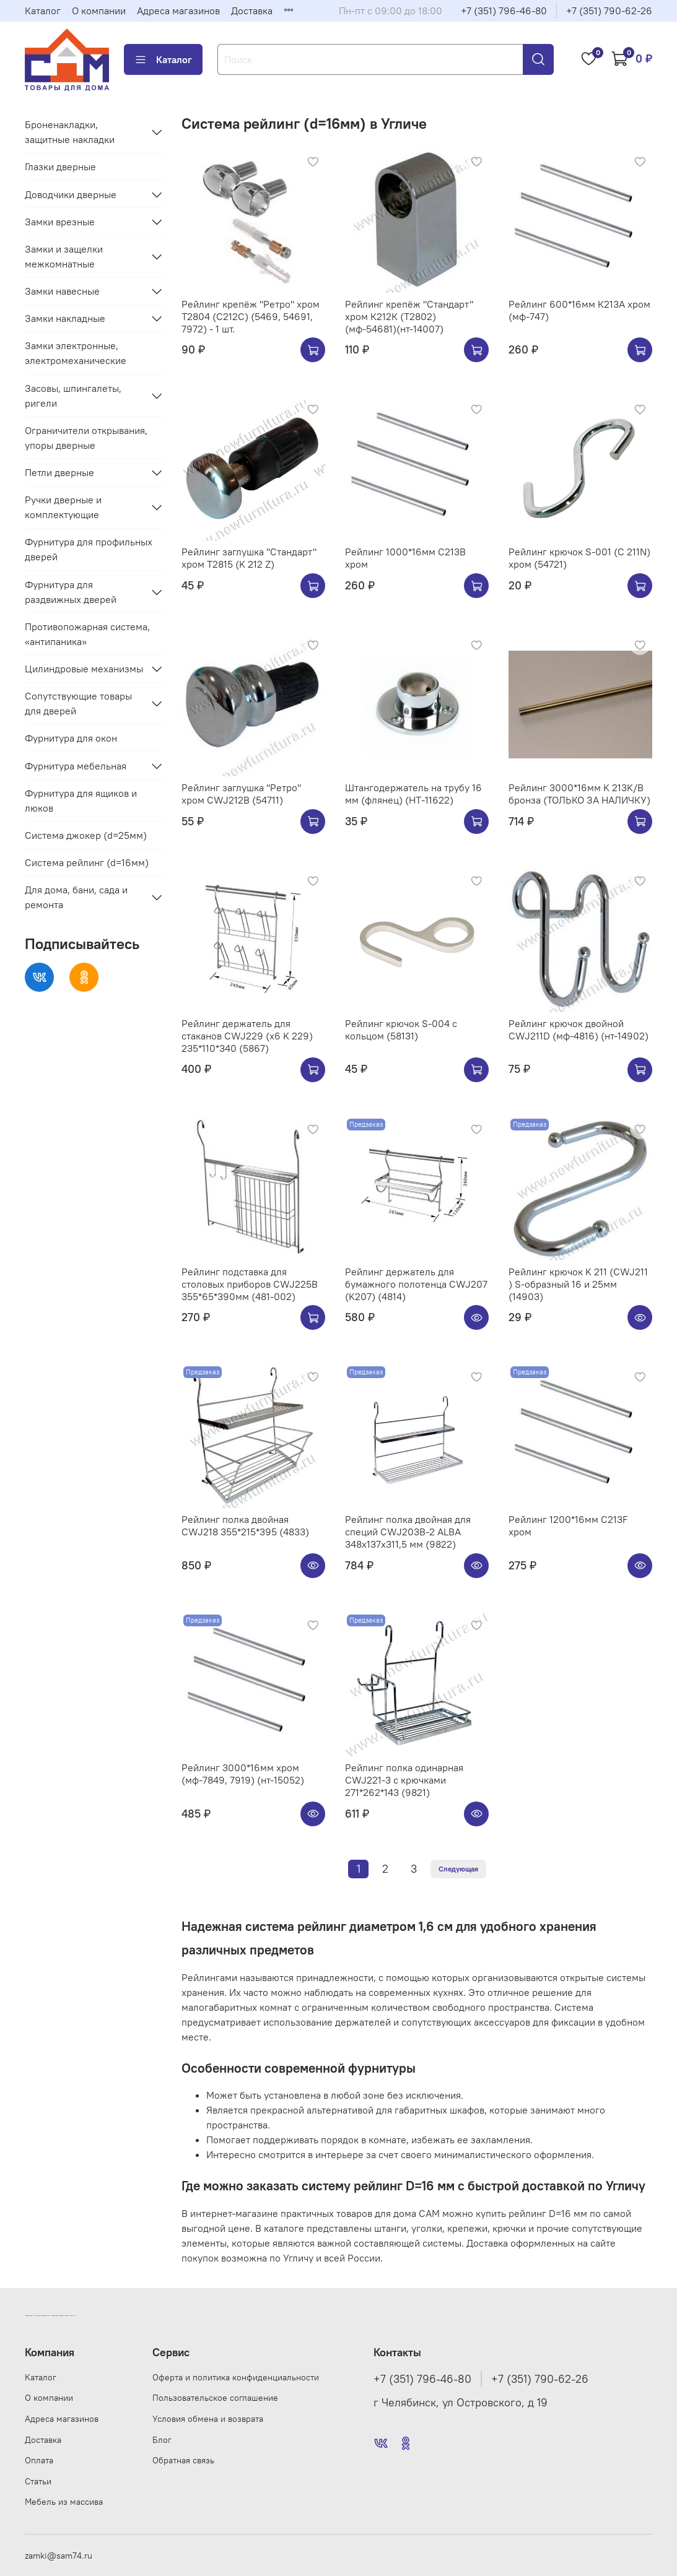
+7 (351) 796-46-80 (504, 10)
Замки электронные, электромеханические (75, 352)
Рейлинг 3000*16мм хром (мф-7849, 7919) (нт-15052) (242, 1773)
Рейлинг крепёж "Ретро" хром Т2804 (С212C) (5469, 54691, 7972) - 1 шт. (250, 316)
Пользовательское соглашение (215, 2397)
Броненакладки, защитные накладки (70, 131)
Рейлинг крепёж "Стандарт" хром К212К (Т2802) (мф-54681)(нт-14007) (409, 316)
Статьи (38, 2481)
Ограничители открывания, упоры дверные (86, 437)
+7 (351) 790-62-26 (609, 10)
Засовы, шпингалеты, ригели (73, 395)
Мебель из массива (64, 2501)
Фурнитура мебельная (75, 766)
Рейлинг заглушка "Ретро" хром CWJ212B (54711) (241, 793)
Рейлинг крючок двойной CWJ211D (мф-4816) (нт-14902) (579, 1029)
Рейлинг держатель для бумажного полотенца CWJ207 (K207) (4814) (416, 1284)
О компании (99, 10)
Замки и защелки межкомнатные (64, 256)
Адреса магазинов (178, 10)
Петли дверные (59, 472)
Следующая (458, 1868)
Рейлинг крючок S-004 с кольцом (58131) (401, 1029)
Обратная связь (183, 2460)
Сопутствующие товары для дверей (78, 703)
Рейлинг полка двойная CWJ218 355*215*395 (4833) (245, 1525)
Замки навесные (62, 291)
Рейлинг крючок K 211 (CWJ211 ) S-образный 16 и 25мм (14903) (578, 1284)
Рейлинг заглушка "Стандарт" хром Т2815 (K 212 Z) (249, 557)
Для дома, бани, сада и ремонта (76, 897)
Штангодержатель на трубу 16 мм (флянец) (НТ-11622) (413, 793)
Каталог (43, 10)
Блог (162, 2439)
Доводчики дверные (70, 194)
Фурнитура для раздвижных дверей (70, 591)
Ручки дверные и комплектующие (63, 507)
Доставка (252, 10)
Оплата (39, 2460)
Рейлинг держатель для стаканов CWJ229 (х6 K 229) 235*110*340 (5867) (247, 1035)
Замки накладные (65, 318)
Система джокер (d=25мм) (86, 835)
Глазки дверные (60, 166)
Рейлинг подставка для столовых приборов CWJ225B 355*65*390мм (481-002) (249, 1284)
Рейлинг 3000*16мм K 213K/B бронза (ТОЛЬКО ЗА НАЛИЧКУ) (579, 793)
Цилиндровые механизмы (84, 668)
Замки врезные (60, 221)
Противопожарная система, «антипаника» (87, 634)
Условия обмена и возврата (207, 2418)
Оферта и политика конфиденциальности (235, 2377)
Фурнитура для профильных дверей (88, 549)
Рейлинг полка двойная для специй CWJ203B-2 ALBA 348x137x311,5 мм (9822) (408, 1531)
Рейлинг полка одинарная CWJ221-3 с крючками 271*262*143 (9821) (404, 1779)
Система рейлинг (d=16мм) (87, 862)
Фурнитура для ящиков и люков (81, 800)
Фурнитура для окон (71, 738)
